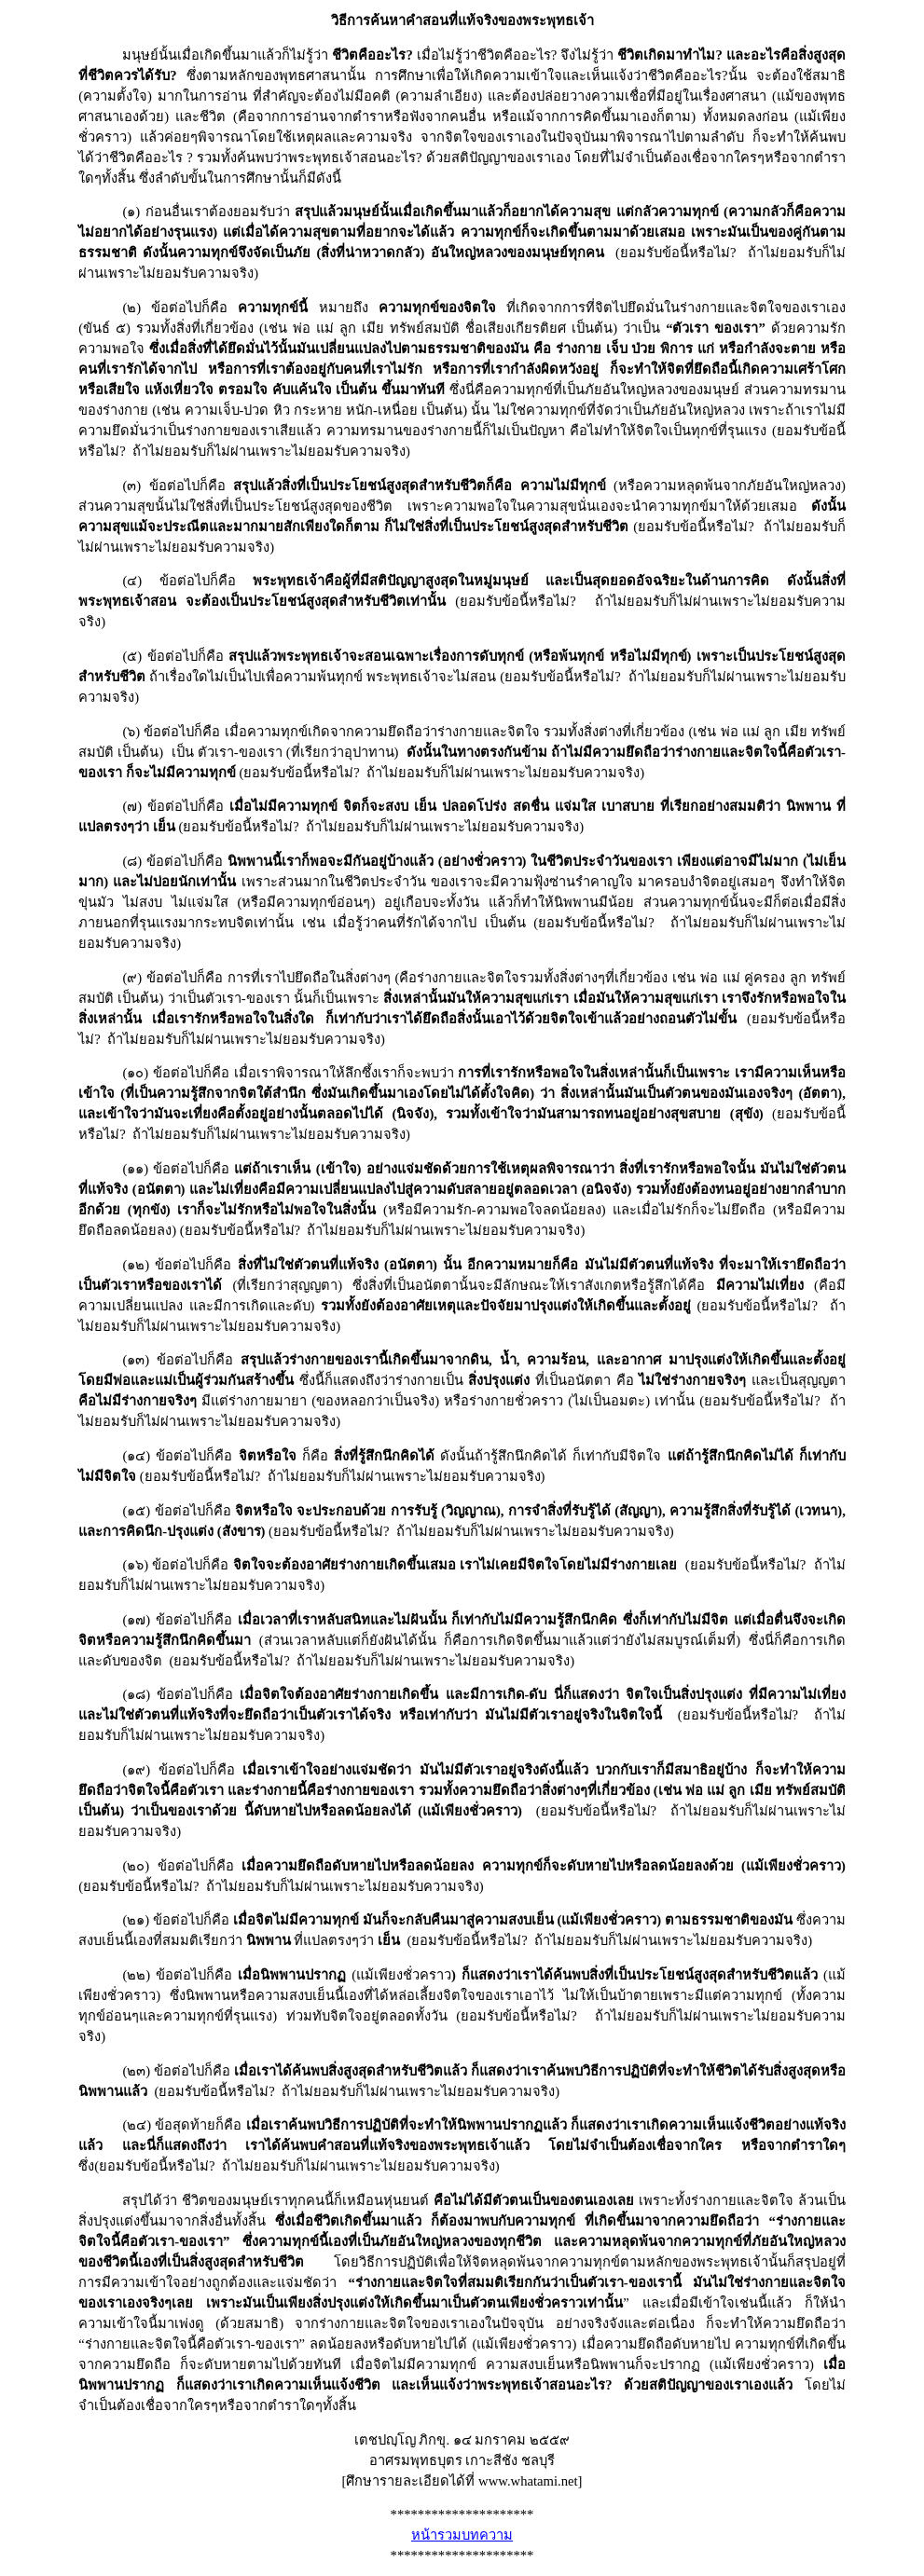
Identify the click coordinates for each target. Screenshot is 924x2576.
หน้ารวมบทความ (462, 2535)
